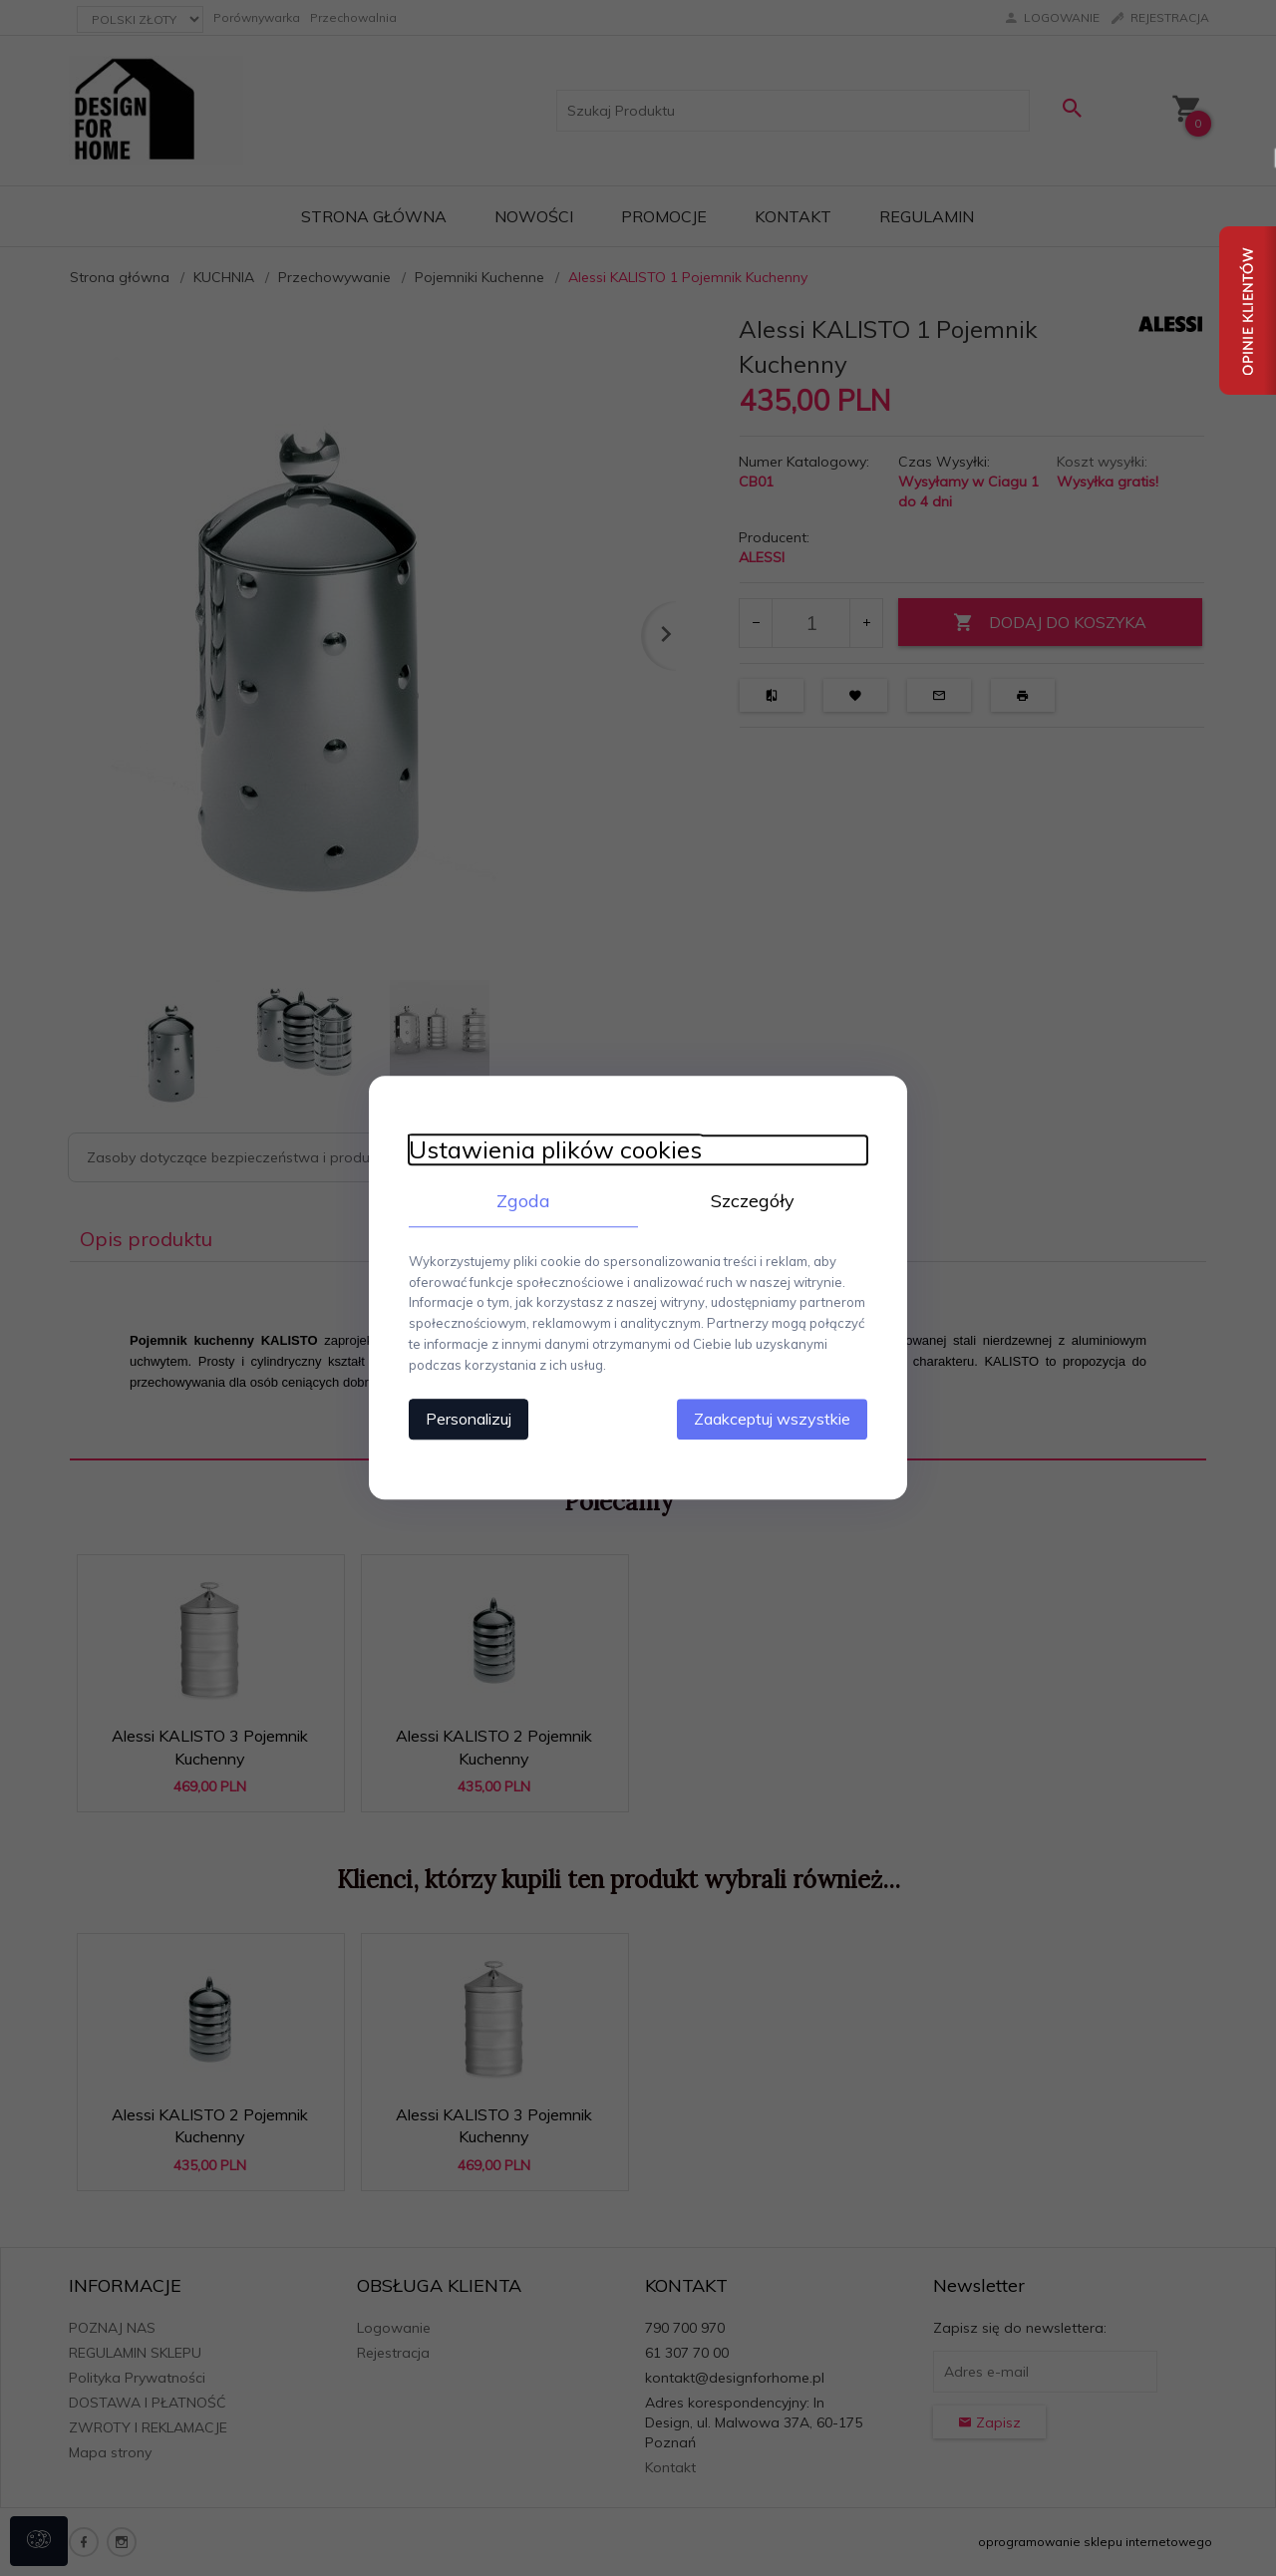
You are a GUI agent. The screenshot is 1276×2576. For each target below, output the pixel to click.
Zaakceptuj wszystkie (772, 1420)
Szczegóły (753, 1200)
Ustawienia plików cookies (555, 1149)
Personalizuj (468, 1420)
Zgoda (523, 1200)
